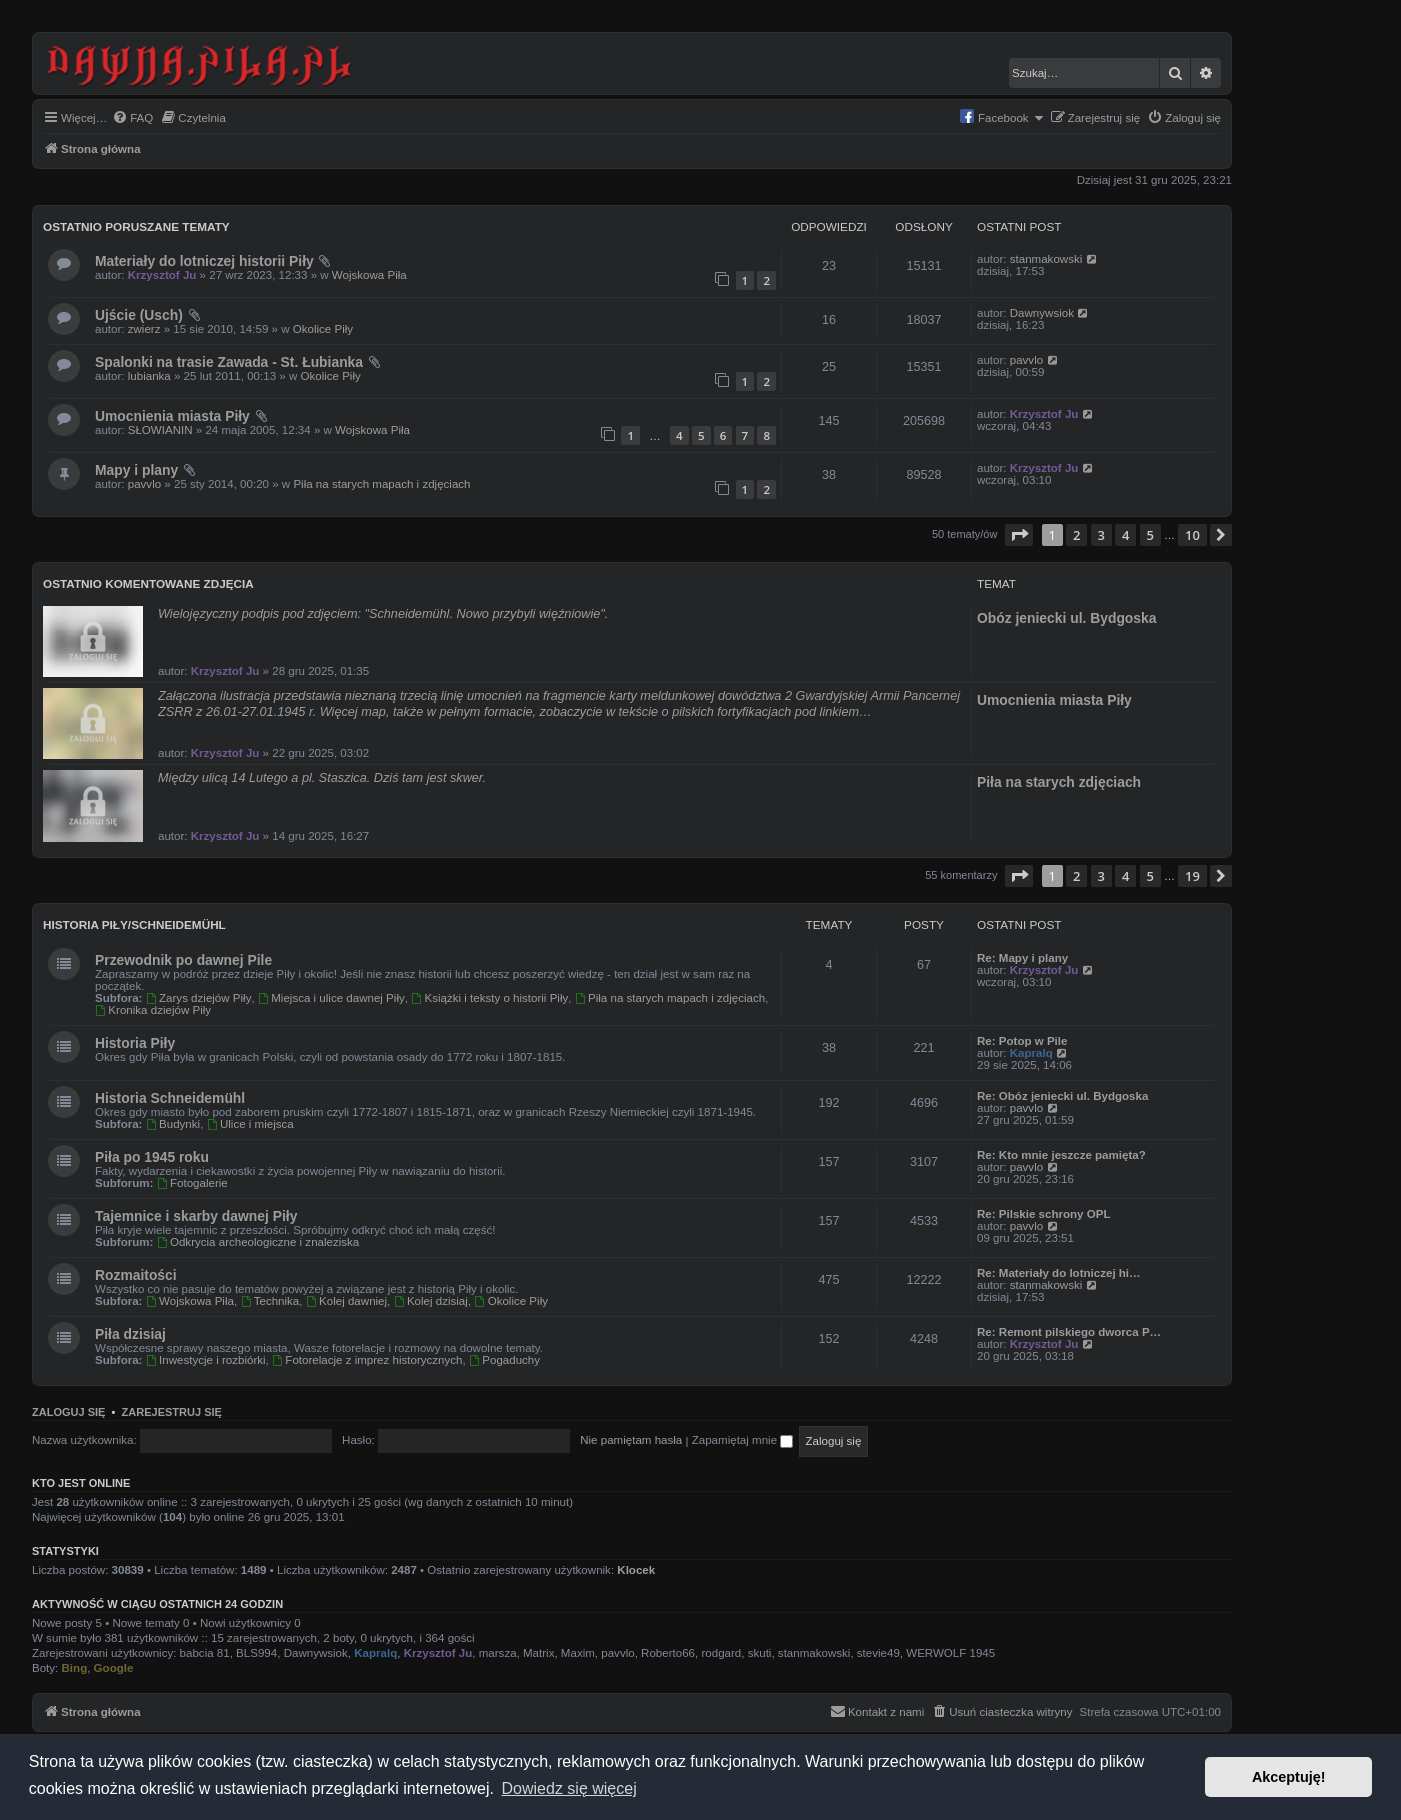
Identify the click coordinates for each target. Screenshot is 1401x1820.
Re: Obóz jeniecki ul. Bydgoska (1062, 1096)
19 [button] (1192, 876)
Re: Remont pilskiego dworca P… (1069, 1332)
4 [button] (1125, 535)
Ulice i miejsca (250, 1124)
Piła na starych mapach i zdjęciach (381, 484)
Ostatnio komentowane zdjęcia (148, 583)
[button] (1019, 535)
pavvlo (1026, 360)
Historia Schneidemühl (170, 1098)
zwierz (144, 329)
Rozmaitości (136, 1275)
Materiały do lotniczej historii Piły (204, 261)
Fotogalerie (192, 1183)
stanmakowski (1046, 259)
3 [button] (1101, 535)
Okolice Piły (323, 329)
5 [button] (1150, 535)
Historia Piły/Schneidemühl (134, 924)
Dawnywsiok (1042, 313)
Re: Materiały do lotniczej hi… (1059, 1273)
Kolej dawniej (346, 1301)
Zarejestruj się (172, 1412)
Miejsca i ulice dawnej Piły (331, 998)
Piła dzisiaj (130, 1334)
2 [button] (1076, 535)
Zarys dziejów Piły (199, 998)
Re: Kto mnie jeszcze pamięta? (1061, 1155)
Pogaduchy (504, 1360)
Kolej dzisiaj (431, 1301)
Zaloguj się (68, 1412)
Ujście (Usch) (139, 315)
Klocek (636, 1570)
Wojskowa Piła (369, 275)
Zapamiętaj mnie (743, 1440)
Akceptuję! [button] (1289, 1777)
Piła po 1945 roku (152, 1157)
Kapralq (1031, 1053)
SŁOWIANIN (160, 430)
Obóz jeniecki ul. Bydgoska (1066, 618)
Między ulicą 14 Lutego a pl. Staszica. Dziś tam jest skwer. (322, 778)
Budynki (173, 1124)
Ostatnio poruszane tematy (136, 226)
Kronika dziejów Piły (153, 1010)
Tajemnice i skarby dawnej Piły (196, 1216)
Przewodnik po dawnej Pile (183, 960)
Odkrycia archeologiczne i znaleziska (258, 1242)
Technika (269, 1301)
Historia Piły (135, 1043)
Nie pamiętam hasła (631, 1440)
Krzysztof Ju (162, 275)
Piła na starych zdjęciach (1059, 782)
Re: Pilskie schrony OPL (1043, 1214)
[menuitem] (132, 118)
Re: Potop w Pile (1022, 1041)
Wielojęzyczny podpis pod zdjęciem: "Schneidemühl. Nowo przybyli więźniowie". (383, 614)
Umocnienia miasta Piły (172, 416)
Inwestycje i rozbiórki (206, 1360)
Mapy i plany (136, 470)
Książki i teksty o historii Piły (489, 998)
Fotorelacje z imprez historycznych (367, 1360)
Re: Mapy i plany (1022, 958)
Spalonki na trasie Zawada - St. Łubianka (229, 362)
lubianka (149, 376)
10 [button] (1192, 535)
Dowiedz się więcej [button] (569, 1788)
